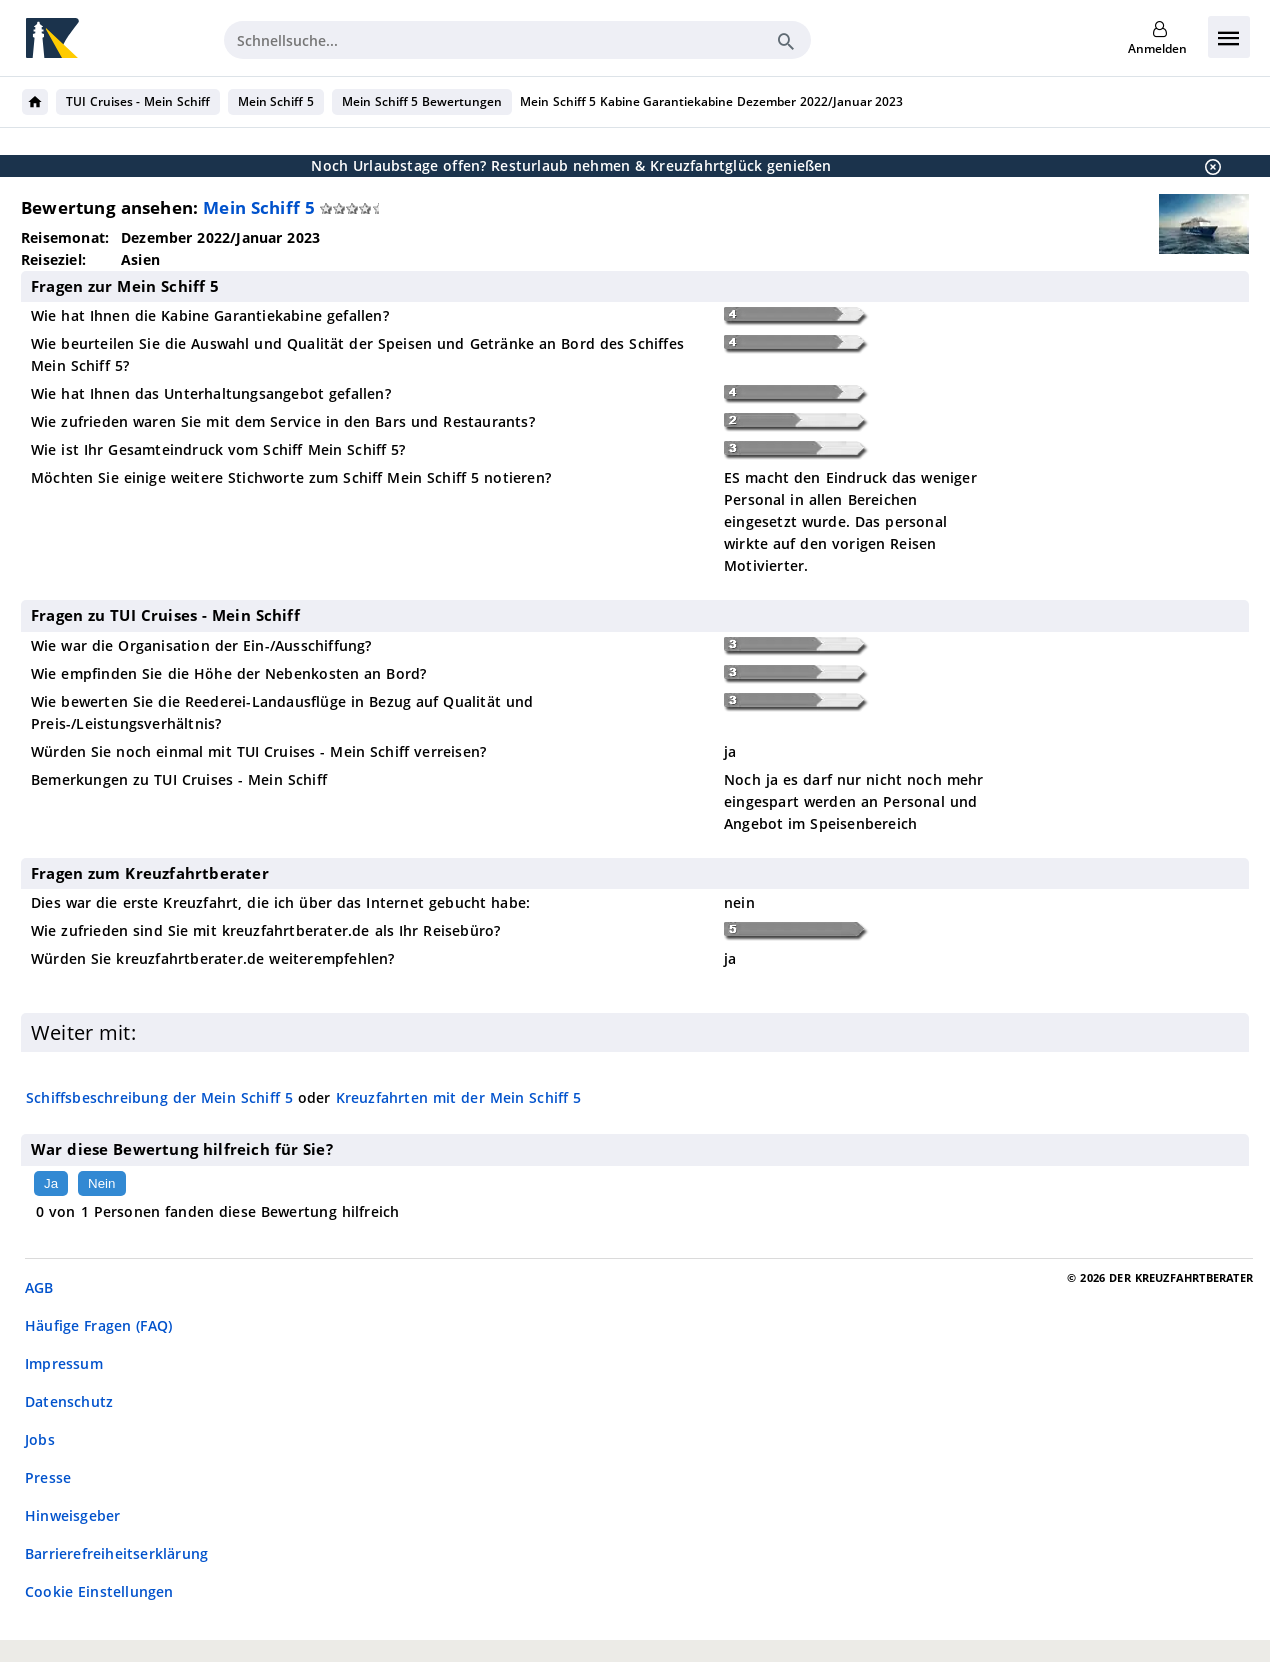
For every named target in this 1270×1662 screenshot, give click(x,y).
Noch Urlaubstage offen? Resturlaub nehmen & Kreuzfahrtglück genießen (571, 165)
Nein (101, 1183)
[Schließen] (1207, 166)
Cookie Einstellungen (99, 1591)
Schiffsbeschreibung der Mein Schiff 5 (159, 1097)
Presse (48, 1477)
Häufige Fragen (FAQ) (98, 1325)
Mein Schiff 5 (276, 101)
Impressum (64, 1363)
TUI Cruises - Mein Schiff (138, 101)
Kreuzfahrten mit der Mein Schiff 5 (459, 1097)
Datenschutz (69, 1401)
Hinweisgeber (72, 1515)
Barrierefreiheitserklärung (116, 1553)
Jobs (40, 1439)
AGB (39, 1287)
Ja (51, 1183)
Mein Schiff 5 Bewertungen (422, 101)
